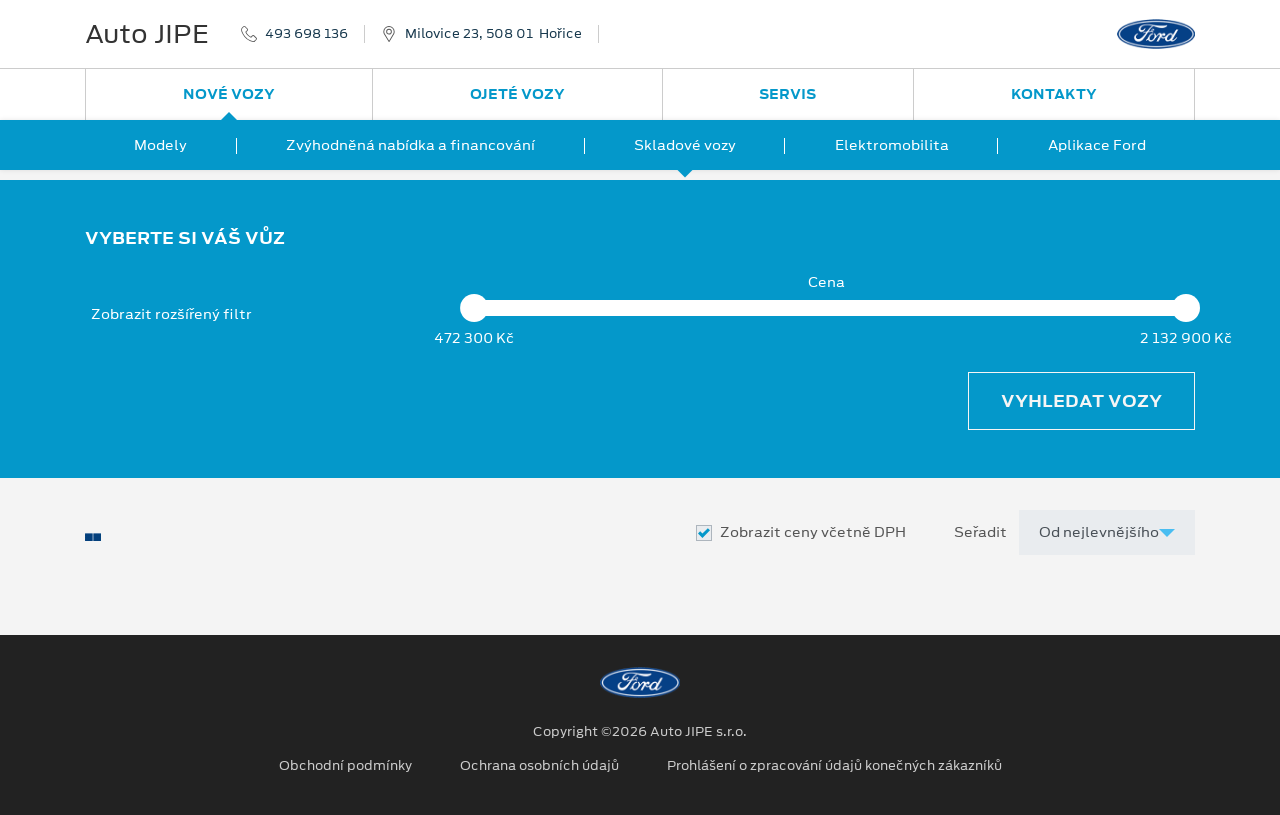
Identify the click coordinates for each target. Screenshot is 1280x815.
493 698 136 (306, 34)
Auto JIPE (147, 34)
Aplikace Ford (1097, 145)
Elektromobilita (892, 145)
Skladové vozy (685, 145)
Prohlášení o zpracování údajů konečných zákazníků (834, 766)
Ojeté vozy (517, 94)
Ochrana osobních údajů (539, 766)
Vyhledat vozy (1081, 401)
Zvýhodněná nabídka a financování (410, 145)
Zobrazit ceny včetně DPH (813, 532)
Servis (787, 94)
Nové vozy (229, 94)
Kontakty (1054, 94)
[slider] (474, 308)
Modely (160, 145)
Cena (826, 282)
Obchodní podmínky (345, 766)
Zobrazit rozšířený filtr (171, 314)
